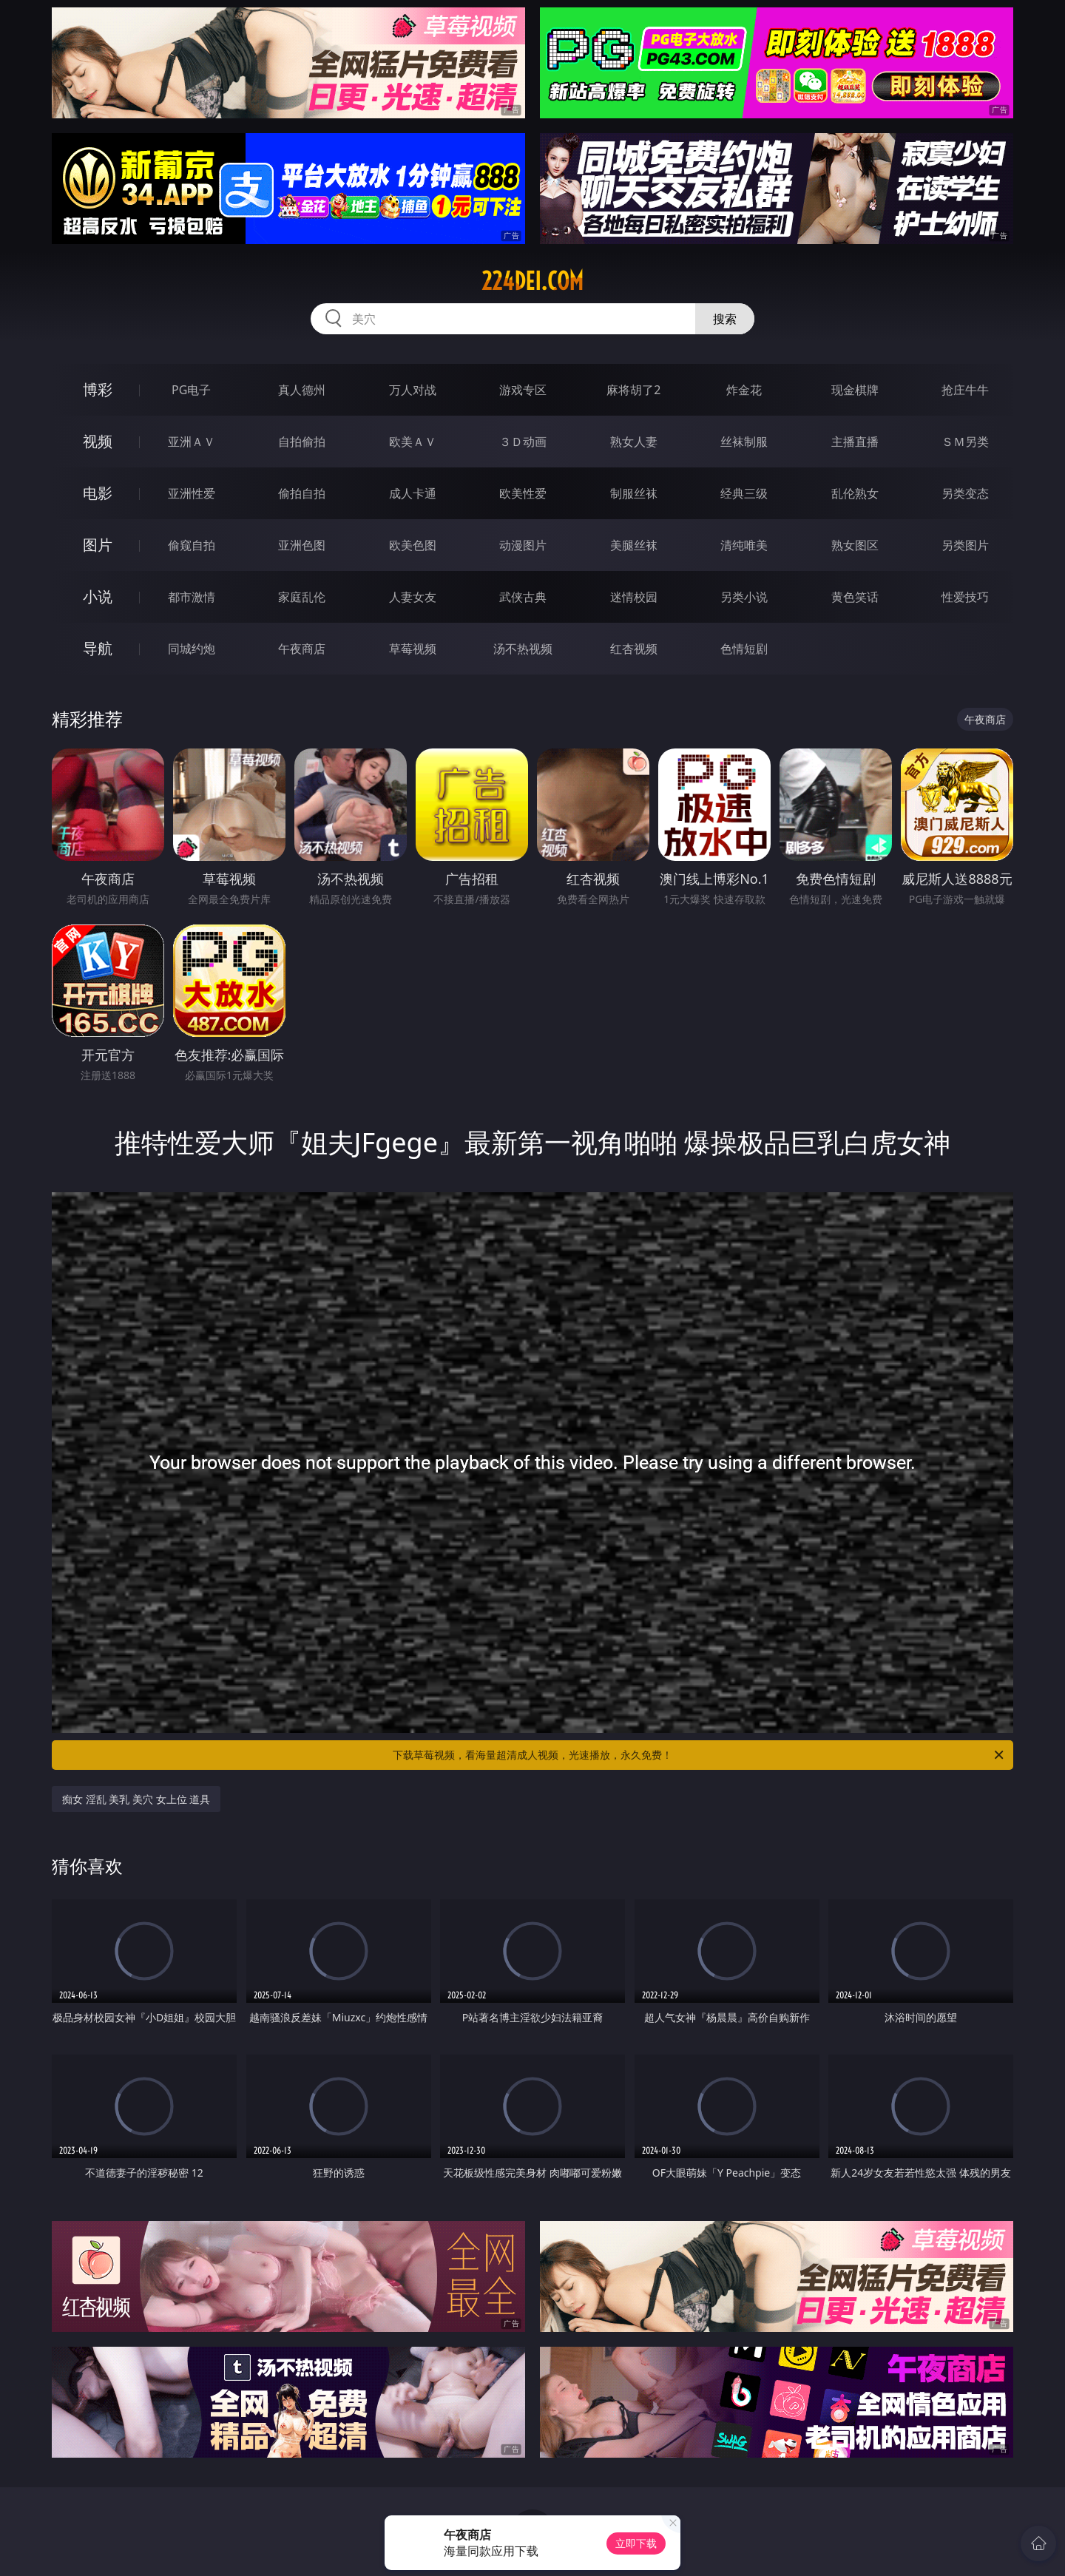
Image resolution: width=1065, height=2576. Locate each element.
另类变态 (965, 493)
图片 (97, 545)
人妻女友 (412, 597)
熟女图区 (855, 545)
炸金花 (744, 390)
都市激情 (191, 597)
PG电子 (191, 390)
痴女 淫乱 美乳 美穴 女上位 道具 (136, 1799)
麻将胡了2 (633, 390)
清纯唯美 (744, 545)
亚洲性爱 (191, 493)
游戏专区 (523, 390)
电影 (97, 493)
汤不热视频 (522, 648)
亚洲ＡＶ (191, 441)
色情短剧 (744, 648)
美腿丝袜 (633, 545)
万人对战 (412, 390)
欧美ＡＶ (412, 441)
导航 (97, 648)
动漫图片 (523, 545)
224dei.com (532, 281)
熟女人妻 (633, 441)
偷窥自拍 (191, 545)
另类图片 (965, 545)
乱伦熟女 (855, 493)
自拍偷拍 (301, 441)
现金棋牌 (855, 390)
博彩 (97, 389)
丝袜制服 (744, 441)
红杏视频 (633, 648)
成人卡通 (412, 493)
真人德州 (301, 390)
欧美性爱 (523, 493)
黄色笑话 (855, 597)
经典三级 (744, 493)
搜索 (725, 319)
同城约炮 (191, 648)
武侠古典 (523, 597)
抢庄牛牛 (965, 390)
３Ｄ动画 (523, 441)
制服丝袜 (633, 493)
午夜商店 (301, 648)
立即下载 (636, 2543)
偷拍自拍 (301, 493)
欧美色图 (412, 545)
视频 (97, 441)
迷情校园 (633, 597)
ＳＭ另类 (965, 441)
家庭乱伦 (301, 597)
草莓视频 (412, 648)
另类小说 (744, 597)
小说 (97, 596)
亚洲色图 (301, 545)
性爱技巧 (965, 597)
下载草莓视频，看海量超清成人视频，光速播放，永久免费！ (699, 1755)
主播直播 (855, 441)
